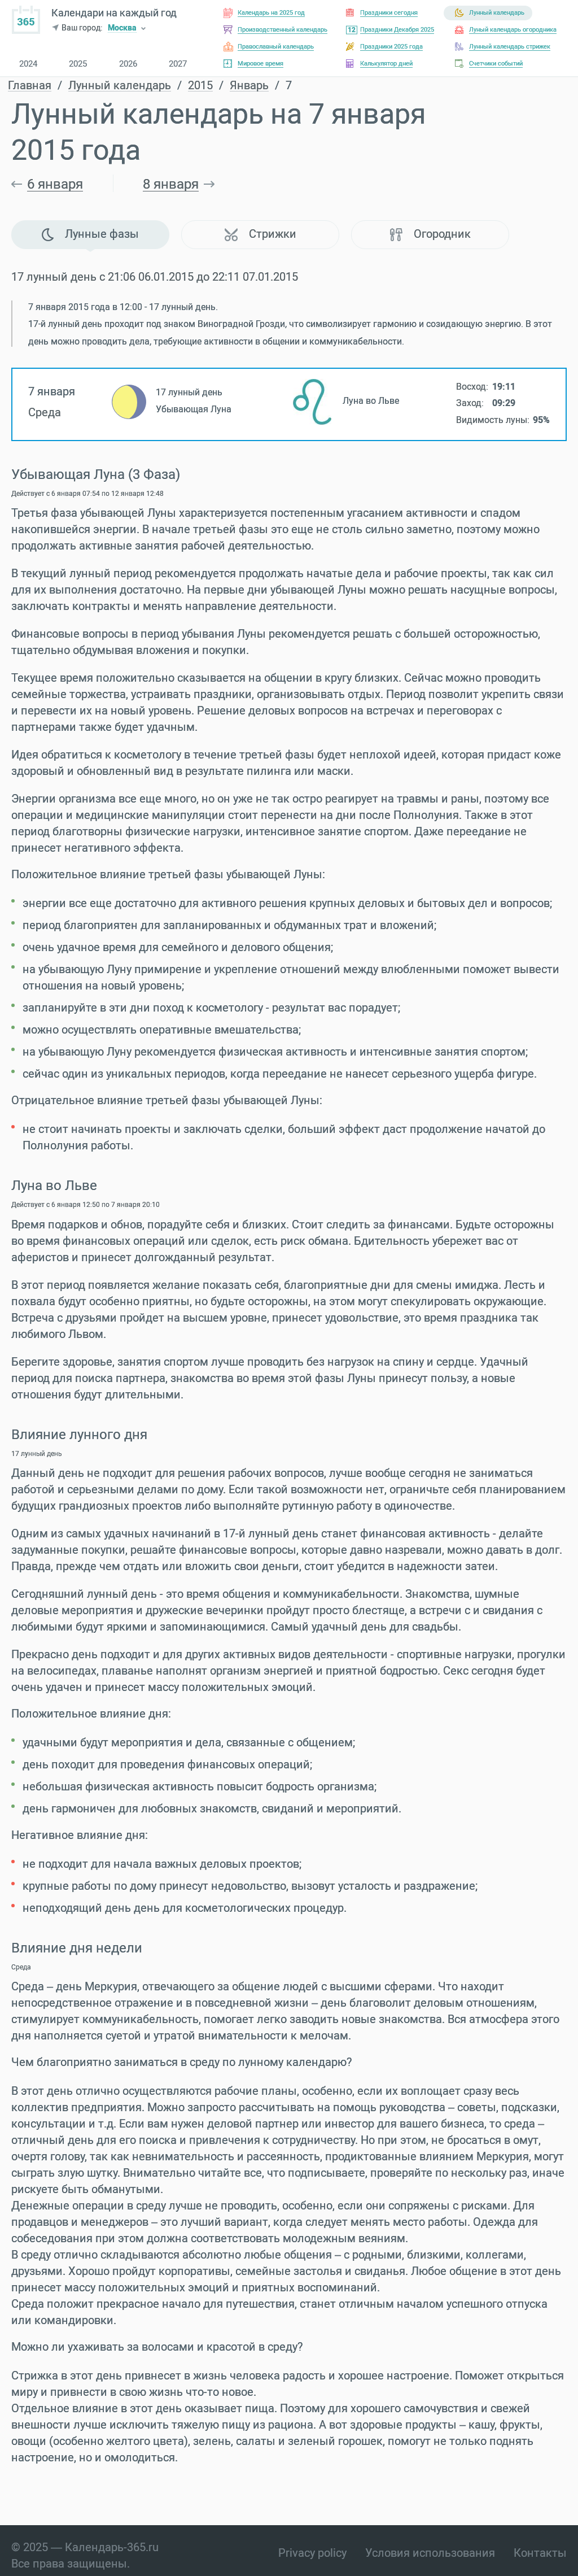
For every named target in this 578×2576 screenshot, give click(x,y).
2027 (178, 64)
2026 (128, 64)
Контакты (540, 2553)
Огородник (430, 234)
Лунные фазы (90, 234)
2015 (200, 85)
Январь (249, 85)
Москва (122, 28)
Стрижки (260, 234)
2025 (78, 64)
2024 (28, 64)
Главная (29, 85)
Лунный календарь (119, 85)
